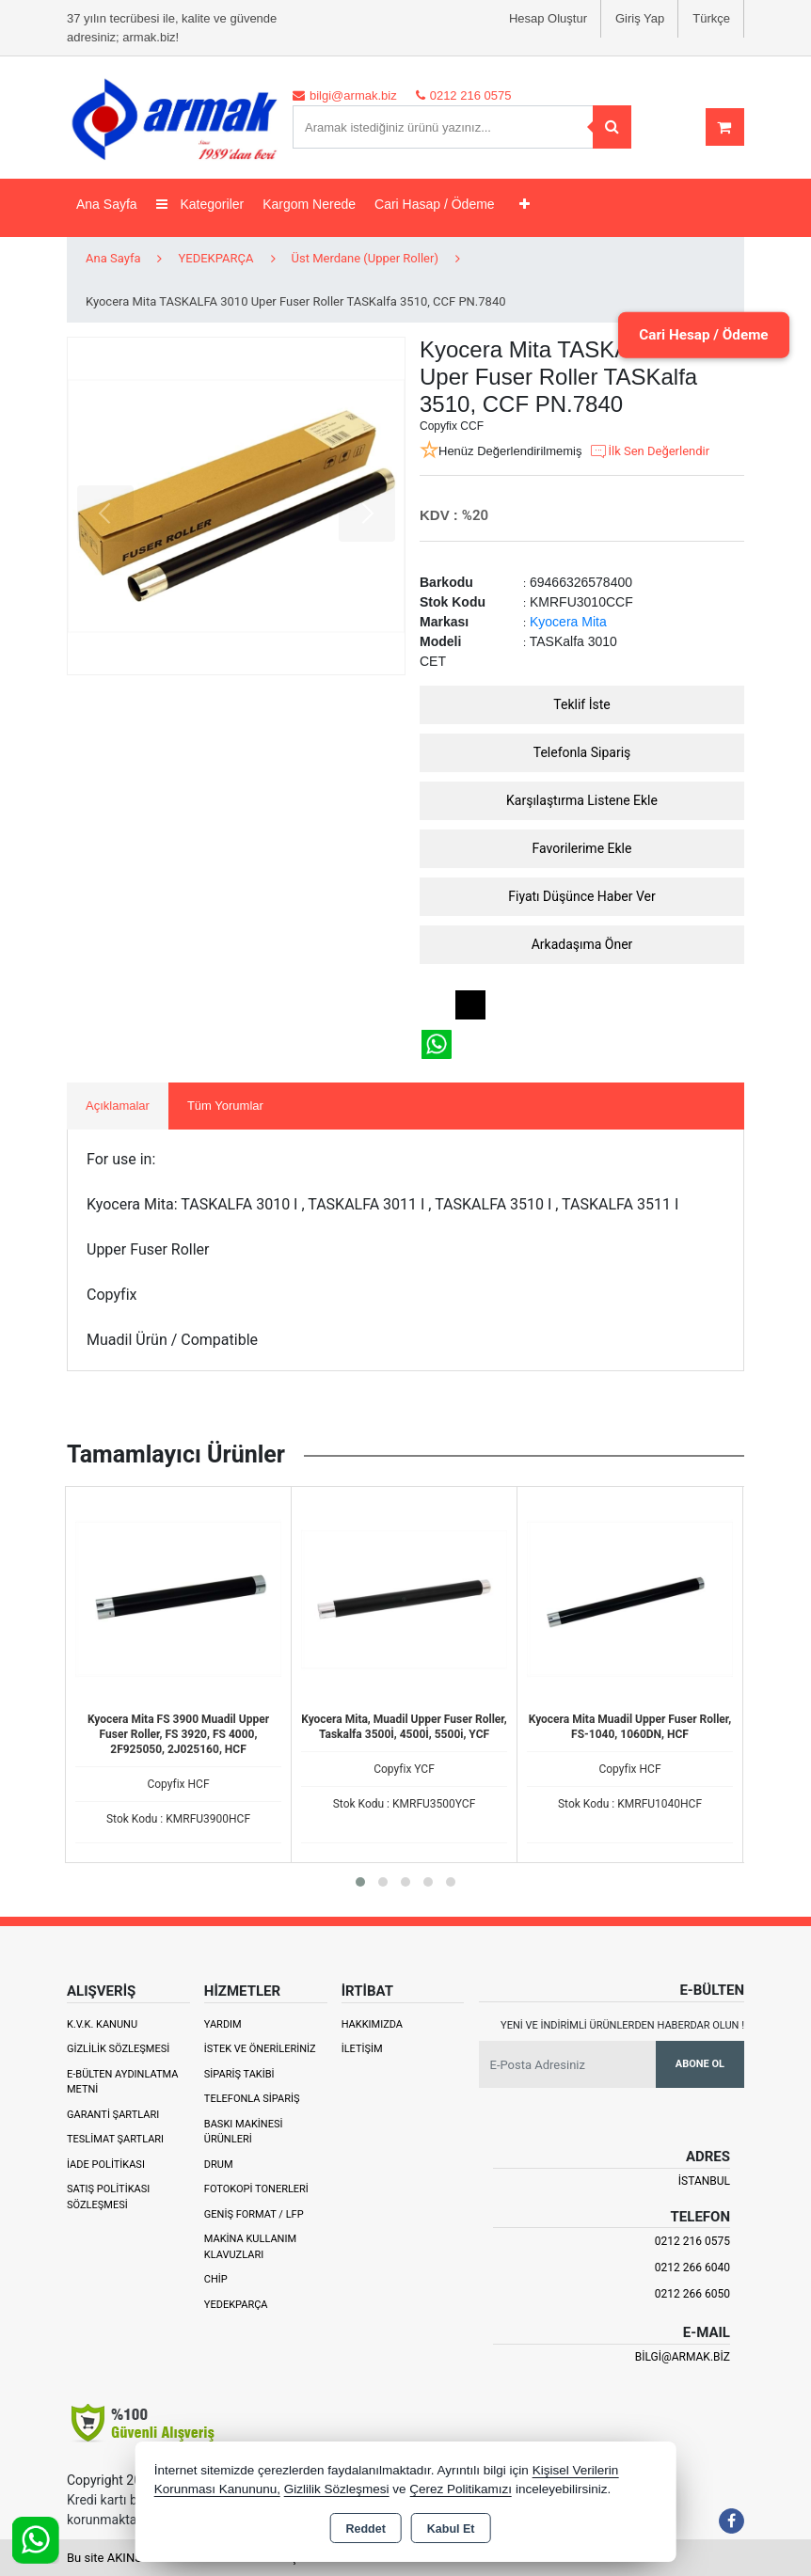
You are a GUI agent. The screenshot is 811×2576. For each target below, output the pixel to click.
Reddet (365, 2529)
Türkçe (711, 18)
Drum (218, 2164)
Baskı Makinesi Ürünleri (243, 2132)
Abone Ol (700, 2064)
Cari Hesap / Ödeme (697, 334)
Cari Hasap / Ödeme (434, 204)
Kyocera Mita (568, 621)
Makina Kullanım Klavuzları (250, 2247)
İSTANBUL (704, 2181)
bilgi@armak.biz (682, 2356)
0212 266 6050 (692, 2293)
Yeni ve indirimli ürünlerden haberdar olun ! (622, 2025)
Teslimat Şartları (115, 2139)
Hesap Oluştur (548, 18)
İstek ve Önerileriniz (260, 2049)
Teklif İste (581, 704)
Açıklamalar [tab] (118, 1105)
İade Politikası (106, 2164)
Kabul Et (451, 2529)
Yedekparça (236, 2305)
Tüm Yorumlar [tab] (225, 1105)
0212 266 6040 (692, 2267)
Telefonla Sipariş (582, 752)
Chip (216, 2279)
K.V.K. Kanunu (102, 2024)
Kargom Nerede (309, 204)
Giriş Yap (639, 18)
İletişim (362, 2049)
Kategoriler (200, 204)
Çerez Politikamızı (460, 2489)
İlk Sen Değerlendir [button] (649, 451)
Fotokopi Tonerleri (256, 2189)
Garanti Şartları (113, 2115)
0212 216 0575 (692, 2241)
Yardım (223, 2024)
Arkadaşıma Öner (582, 944)
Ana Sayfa (106, 204)
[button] (360, 1882)
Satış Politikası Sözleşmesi (108, 2197)
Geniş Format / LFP (254, 2214)
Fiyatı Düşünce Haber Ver (582, 896)
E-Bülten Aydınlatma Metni (122, 2082)
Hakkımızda (372, 2024)
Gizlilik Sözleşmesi (118, 2049)
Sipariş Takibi (239, 2074)
